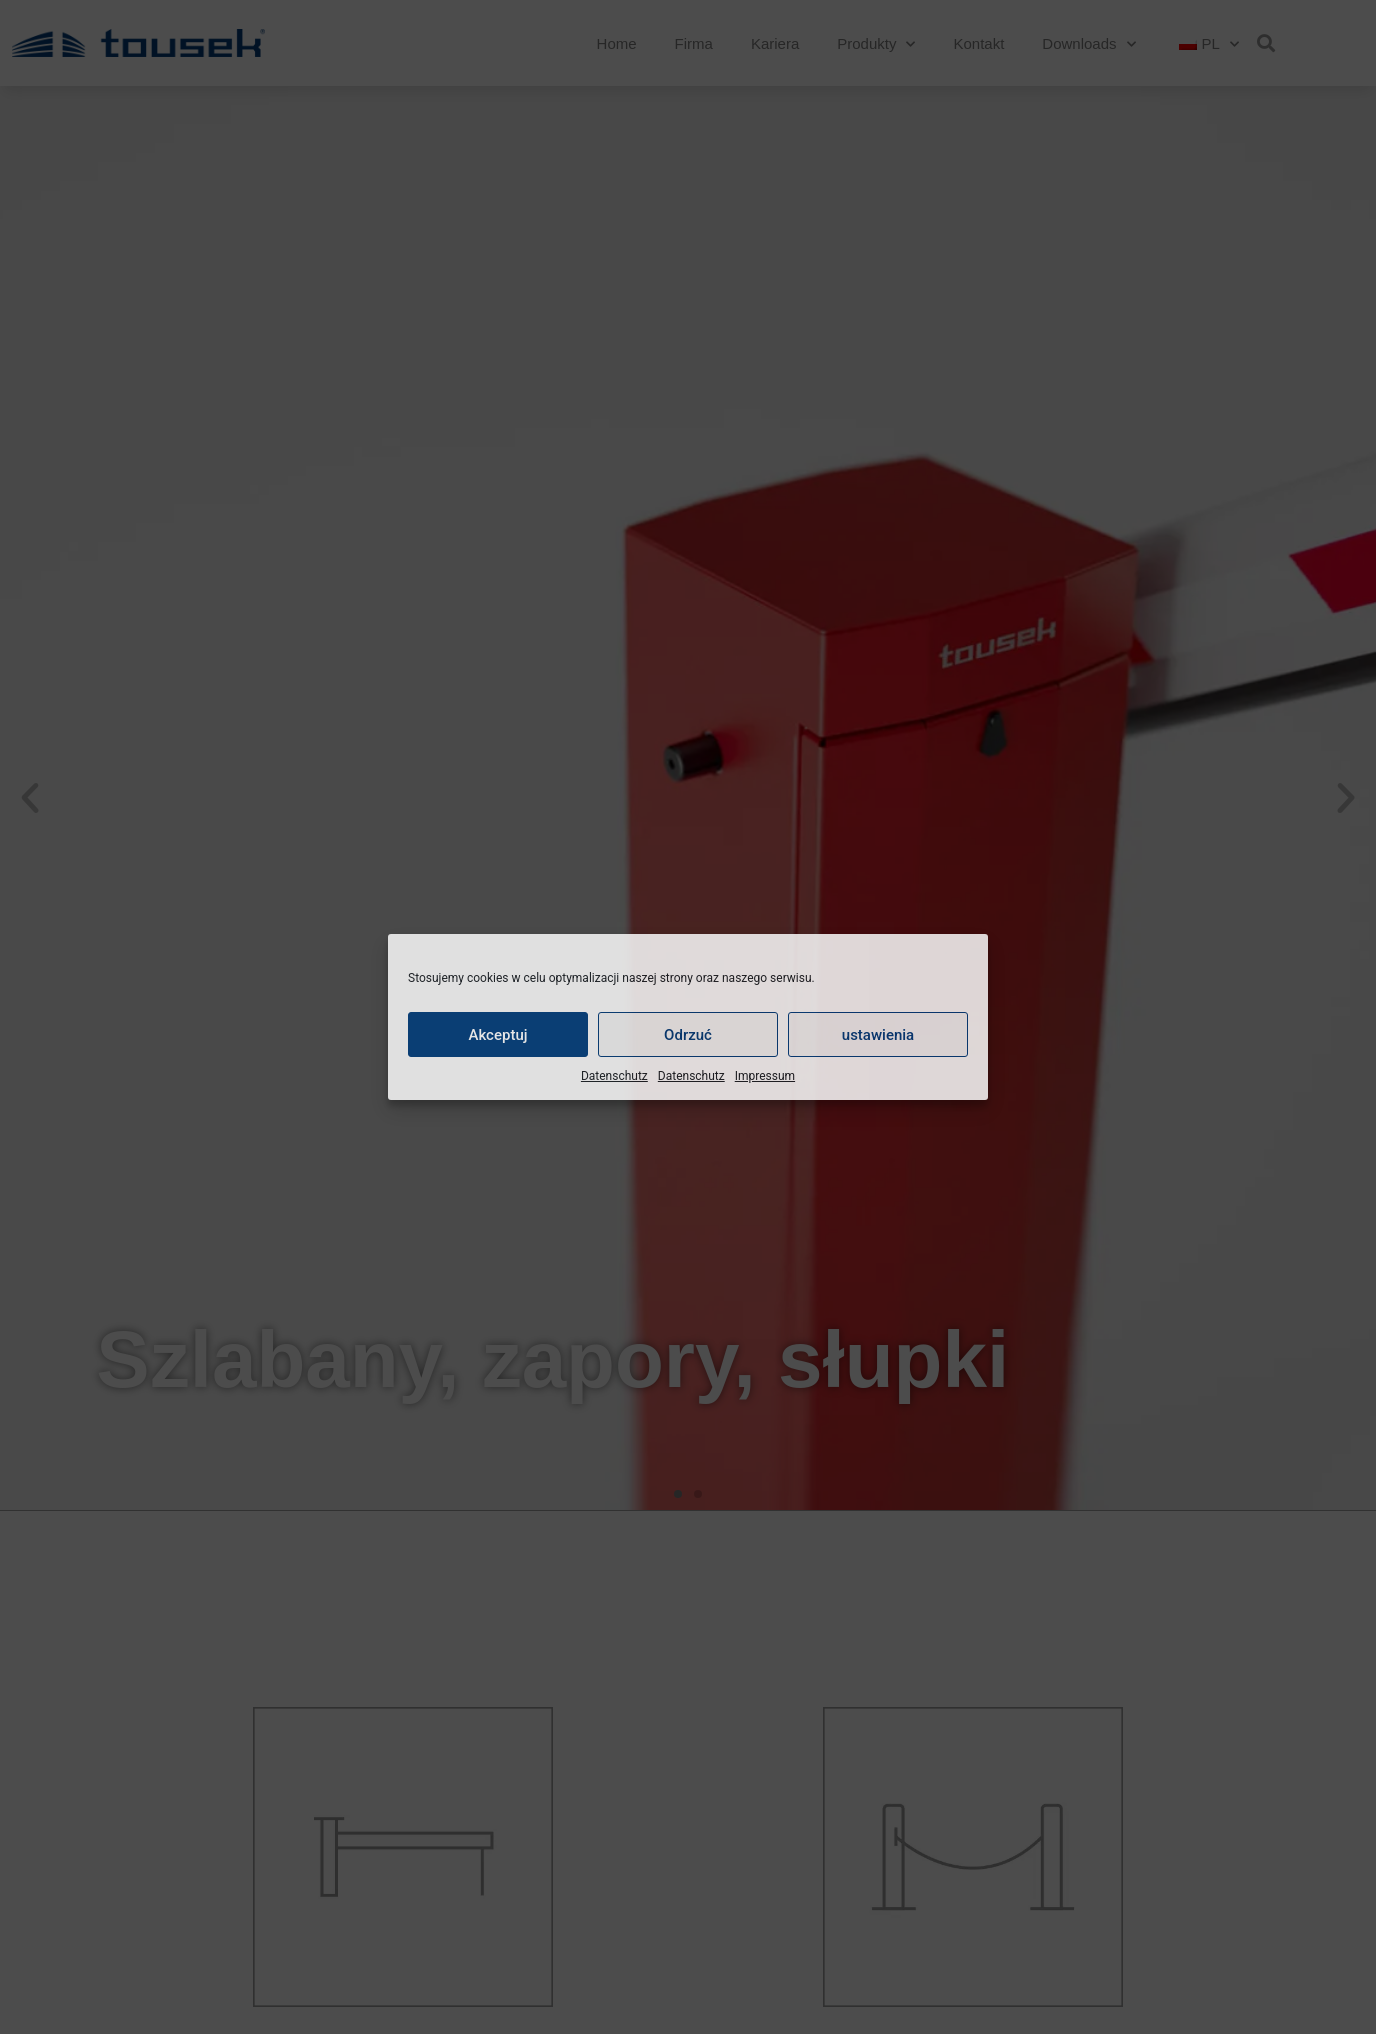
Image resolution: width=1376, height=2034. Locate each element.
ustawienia (878, 1035)
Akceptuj (497, 1035)
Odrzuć (688, 1035)
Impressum (765, 1076)
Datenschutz (614, 1076)
